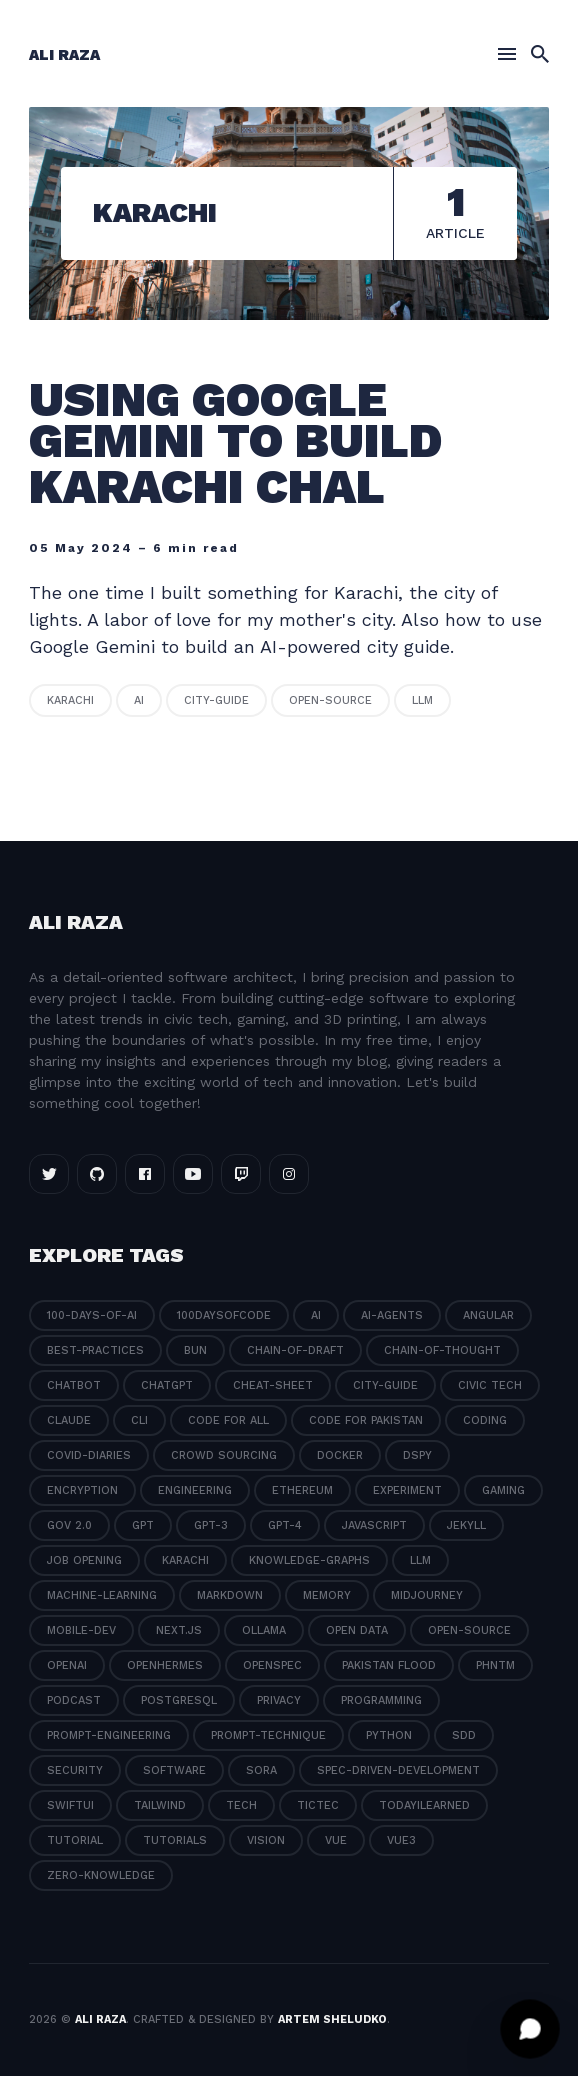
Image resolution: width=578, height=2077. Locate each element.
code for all (228, 1421)
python (389, 1736)
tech (241, 1806)
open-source (330, 701)
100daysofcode (224, 1316)
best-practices (95, 1351)
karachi (70, 701)
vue (336, 1841)
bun (195, 1351)
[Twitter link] (49, 1175)
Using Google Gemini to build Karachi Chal (236, 443)
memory (327, 1596)
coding (485, 1421)
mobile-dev (81, 1631)
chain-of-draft (295, 1351)
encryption (82, 1491)
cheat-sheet (273, 1386)
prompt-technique (268, 1736)
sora (261, 1771)
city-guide (216, 701)
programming (381, 1701)
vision (266, 1841)
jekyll (466, 1526)
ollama (264, 1631)
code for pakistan (366, 1421)
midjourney (427, 1596)
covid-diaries (89, 1456)
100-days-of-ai (92, 1316)
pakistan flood (389, 1666)
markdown (230, 1596)
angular (488, 1316)
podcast (74, 1701)
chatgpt (167, 1386)
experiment (407, 1491)
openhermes (165, 1666)
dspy (417, 1456)
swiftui (70, 1806)
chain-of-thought (442, 1351)
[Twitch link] (241, 1175)
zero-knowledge (101, 1876)
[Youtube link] (193, 1175)
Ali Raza (64, 55)
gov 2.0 (69, 1526)
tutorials (175, 1841)
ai (139, 701)
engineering (195, 1491)
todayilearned (424, 1806)
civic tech (490, 1386)
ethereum (302, 1491)
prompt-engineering (109, 1736)
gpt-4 (285, 1526)
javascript (374, 1526)
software (174, 1771)
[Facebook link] (145, 1175)
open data (357, 1631)
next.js (179, 1631)
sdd (464, 1736)
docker (340, 1456)
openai (67, 1666)
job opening (84, 1561)
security (75, 1771)
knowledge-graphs (309, 1561)
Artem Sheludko (332, 2019)
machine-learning (102, 1596)
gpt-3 (211, 1526)
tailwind (160, 1806)
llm (422, 701)
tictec (318, 1806)
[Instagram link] (289, 1175)
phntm (495, 1666)
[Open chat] (530, 2029)
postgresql (179, 1701)
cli (139, 1421)
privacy (279, 1701)
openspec (272, 1666)
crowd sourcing (224, 1456)
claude (69, 1421)
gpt (143, 1526)
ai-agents (392, 1316)
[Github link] (97, 1175)
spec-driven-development (398, 1771)
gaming (503, 1491)
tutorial (75, 1841)
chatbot (74, 1386)
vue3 (401, 1841)
